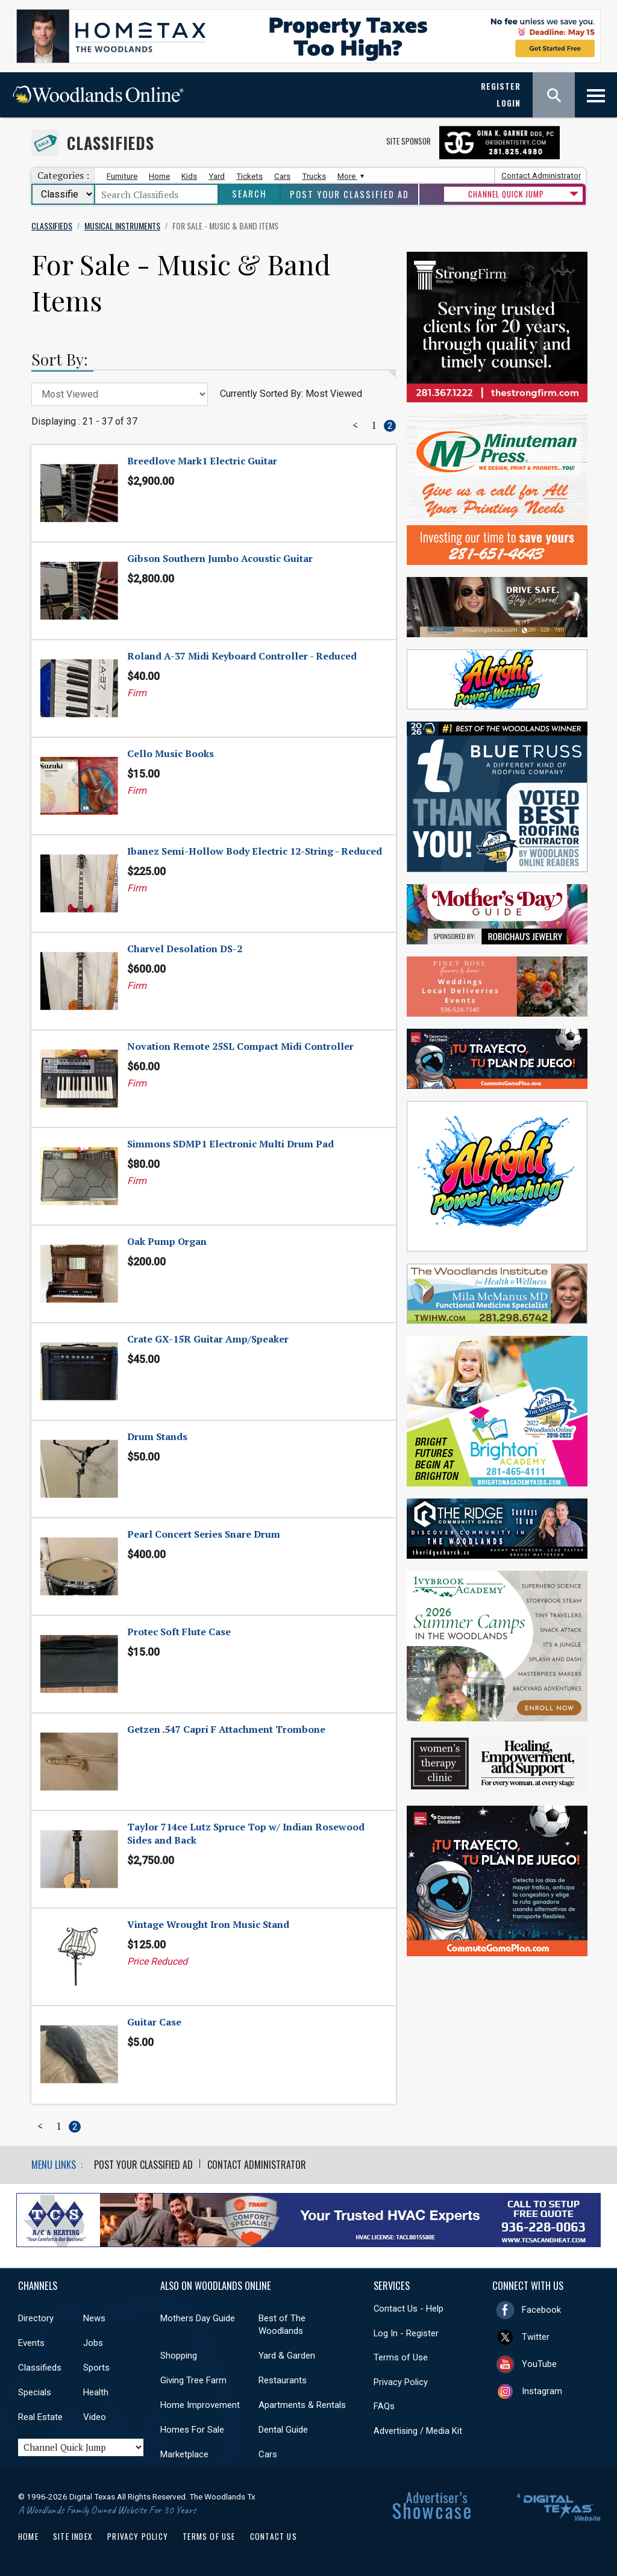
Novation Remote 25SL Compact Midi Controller (240, 1046)
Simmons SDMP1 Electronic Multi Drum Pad (230, 1143)
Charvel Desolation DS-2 (184, 948)
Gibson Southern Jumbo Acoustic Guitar (220, 558)
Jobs (93, 2342)
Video (94, 2417)
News (94, 2318)
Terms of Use (401, 2357)
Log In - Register (406, 2332)
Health (95, 2392)
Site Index (73, 2536)
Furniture (122, 176)
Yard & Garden (286, 2355)
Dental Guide (283, 2429)
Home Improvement (200, 2405)
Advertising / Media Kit (418, 2430)
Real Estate (40, 2417)
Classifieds (110, 143)
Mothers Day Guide (197, 2318)
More (349, 176)
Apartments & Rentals (302, 2405)
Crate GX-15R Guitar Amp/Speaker (208, 1339)
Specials (34, 2392)
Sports (96, 2367)
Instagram (542, 2390)
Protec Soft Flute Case (179, 1631)
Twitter (536, 2336)
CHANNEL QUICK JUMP (506, 194)
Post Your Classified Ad (349, 194)
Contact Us (273, 2536)
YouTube (539, 2363)
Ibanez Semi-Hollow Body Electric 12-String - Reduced (254, 851)
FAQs (384, 2406)
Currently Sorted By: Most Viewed (291, 393)
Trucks (314, 176)
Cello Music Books (170, 753)
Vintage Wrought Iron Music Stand (208, 1924)
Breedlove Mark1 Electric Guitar (202, 460)
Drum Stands (157, 1436)
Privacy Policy (401, 2381)
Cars (282, 176)
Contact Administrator (541, 175)
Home (159, 176)
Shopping (178, 2355)
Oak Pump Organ (167, 1241)
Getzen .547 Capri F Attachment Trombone (226, 1729)
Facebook (541, 2309)
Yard (216, 176)
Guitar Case (154, 2022)
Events (31, 2342)
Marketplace (184, 2454)
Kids (189, 176)
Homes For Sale (192, 2429)
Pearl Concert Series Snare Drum (203, 1534)
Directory (36, 2318)
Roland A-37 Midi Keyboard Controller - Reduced (242, 656)
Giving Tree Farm (193, 2380)
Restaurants (282, 2380)
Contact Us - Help (408, 2308)
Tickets (249, 176)
